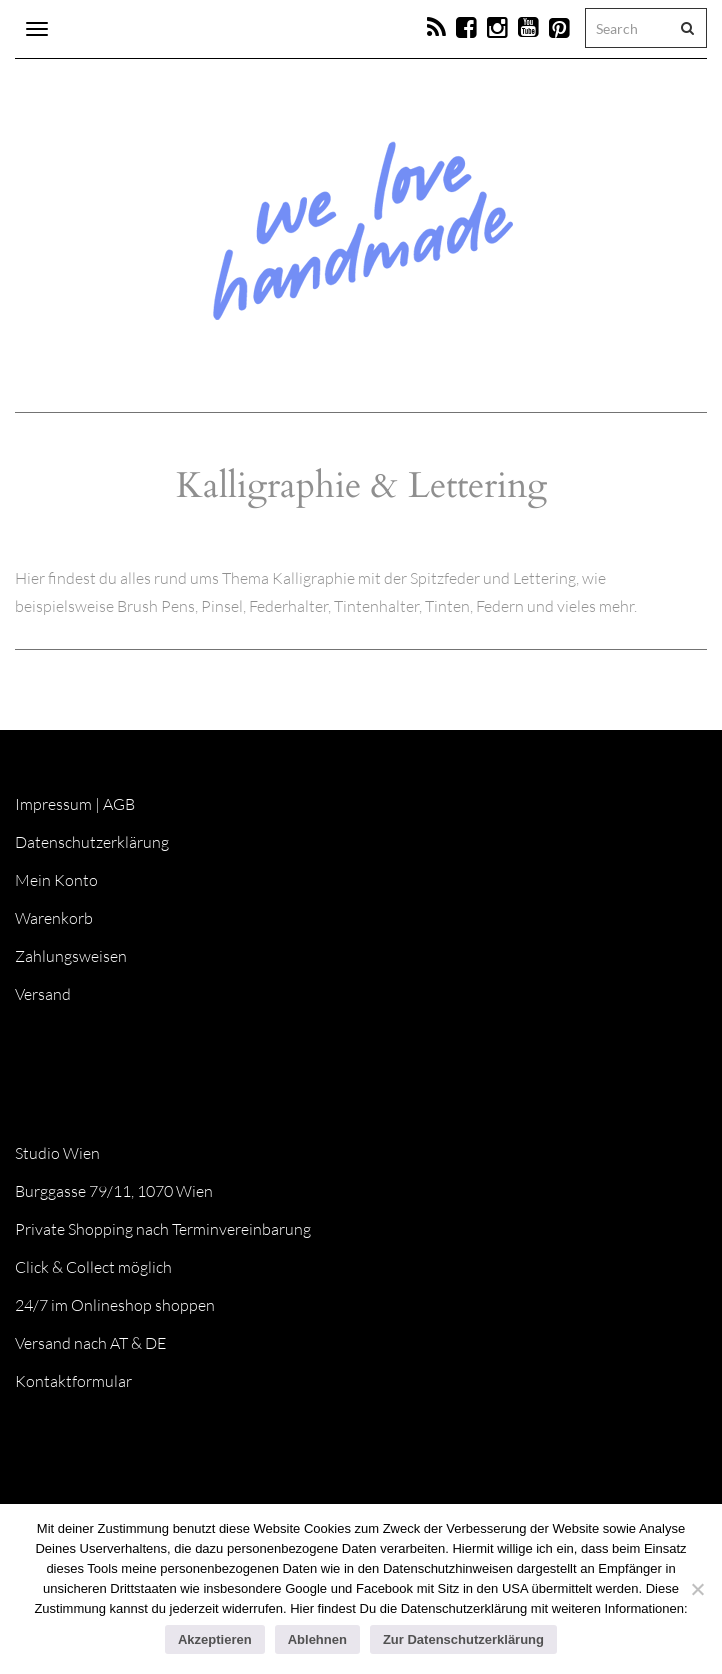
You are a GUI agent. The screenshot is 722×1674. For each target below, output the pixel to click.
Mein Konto (56, 880)
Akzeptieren (215, 1639)
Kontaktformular (73, 1381)
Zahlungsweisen (71, 956)
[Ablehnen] (697, 1589)
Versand (43, 994)
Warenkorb (54, 918)
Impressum (53, 804)
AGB (119, 804)
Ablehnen (317, 1639)
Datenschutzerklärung (92, 842)
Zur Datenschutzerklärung (463, 1639)
